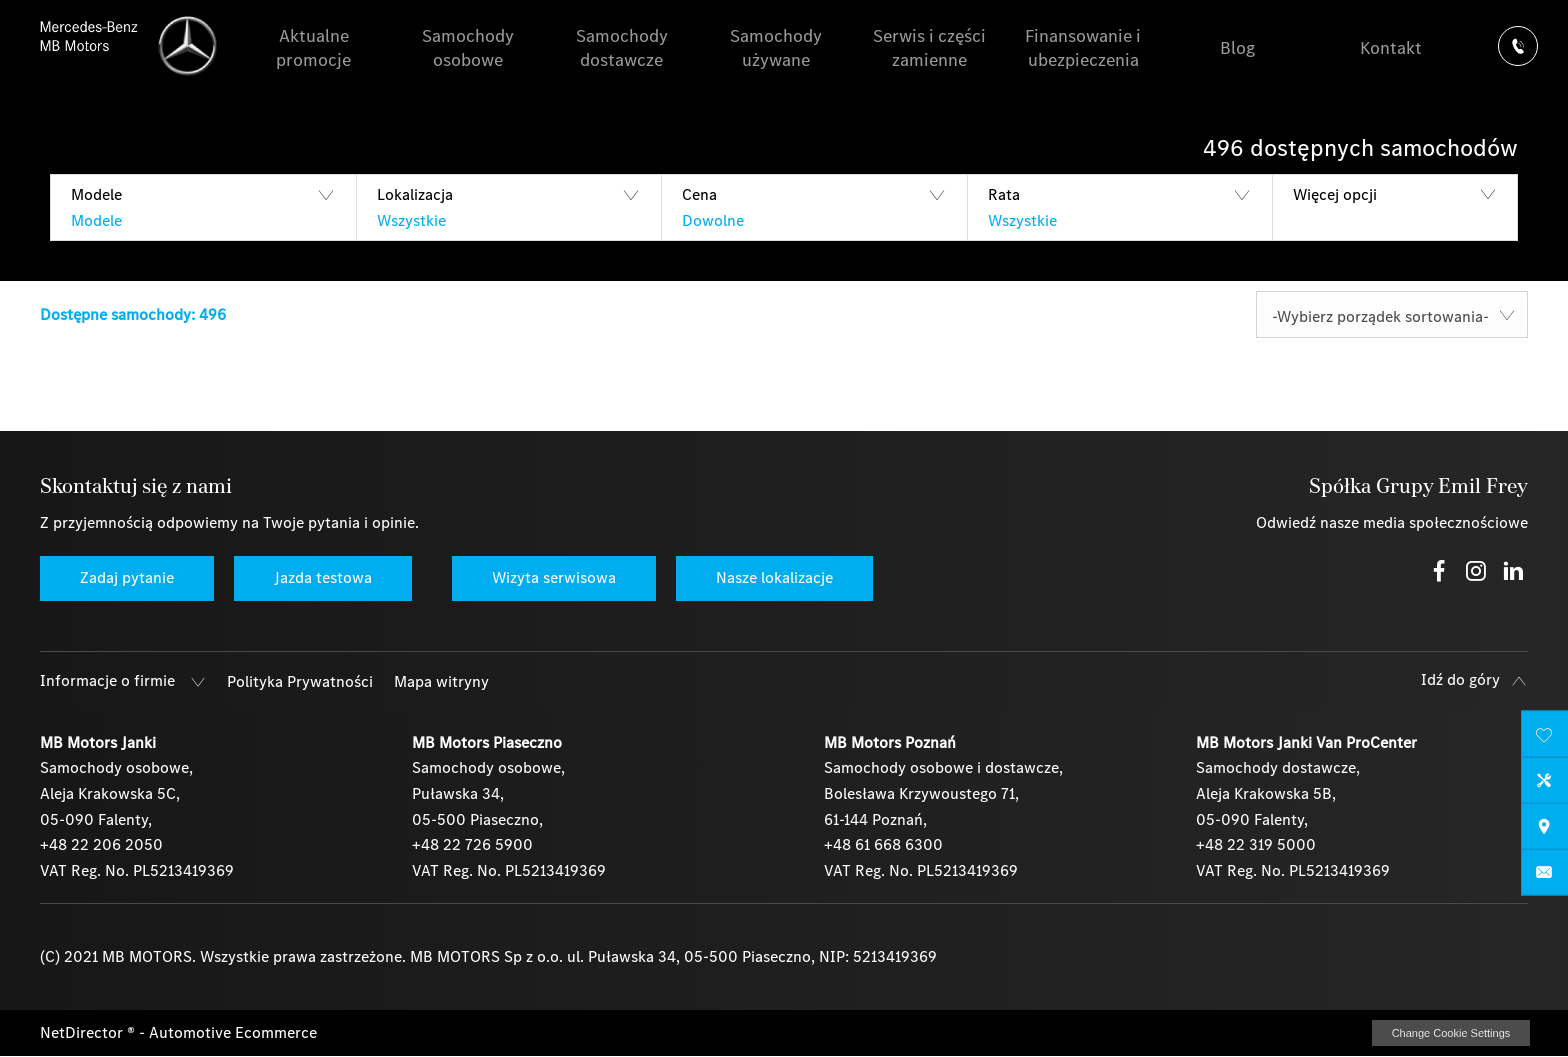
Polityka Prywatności (300, 681)
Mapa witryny (441, 681)
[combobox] (1392, 314)
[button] (203, 207)
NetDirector (83, 1032)
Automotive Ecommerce (233, 1032)
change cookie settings (1451, 1033)
